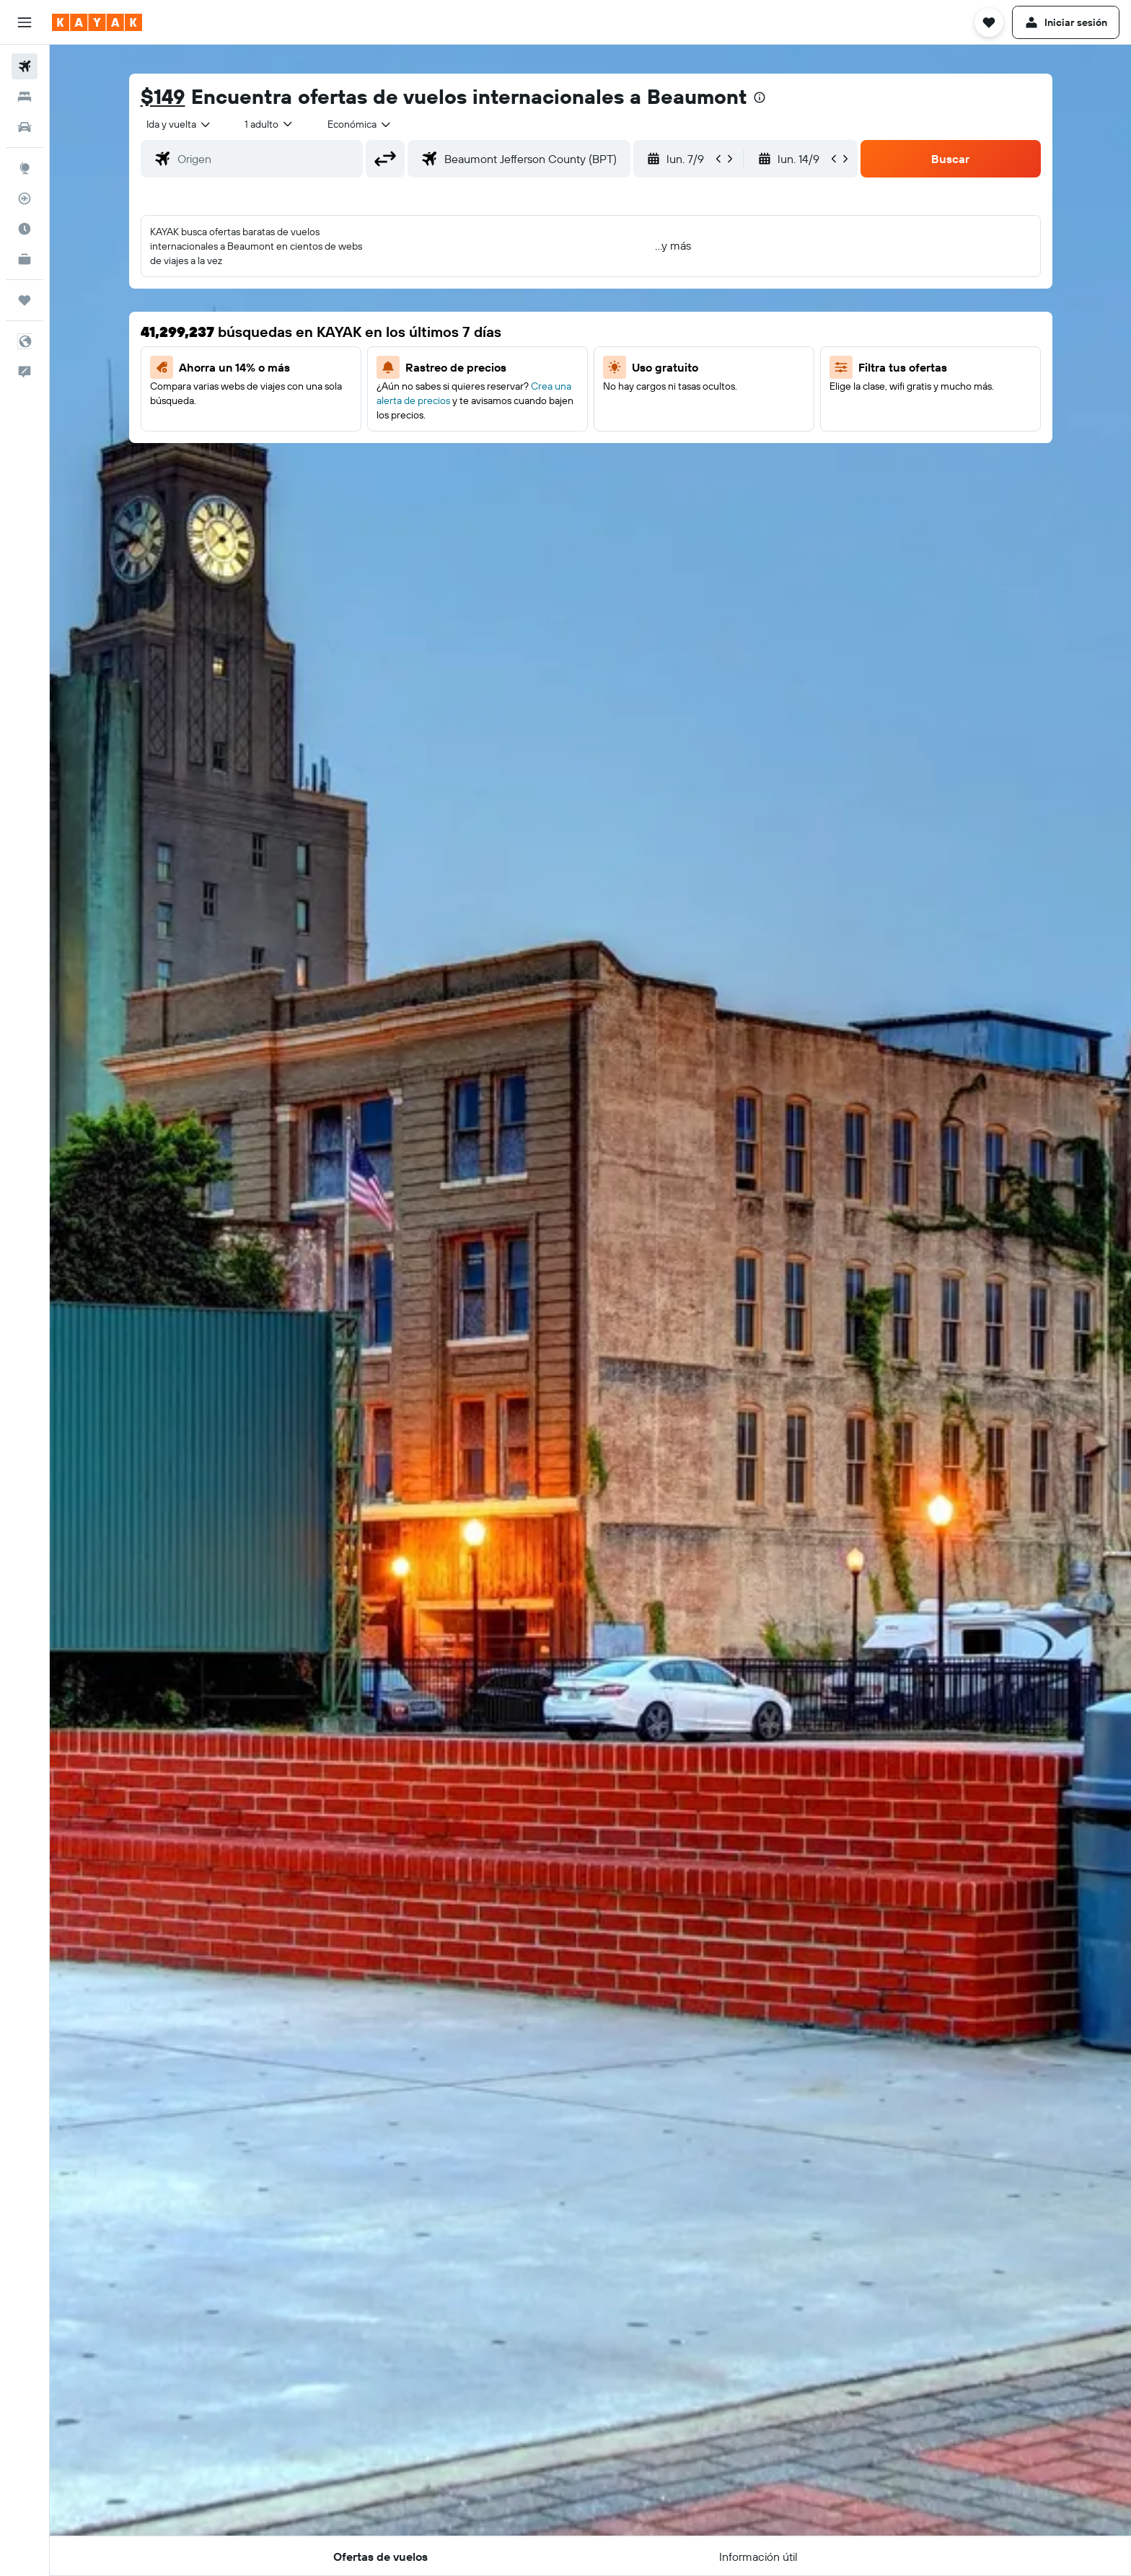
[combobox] (179, 124)
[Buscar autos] (24, 127)
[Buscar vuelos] (24, 66)
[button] (24, 22)
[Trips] (24, 300)
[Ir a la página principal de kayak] (97, 22)
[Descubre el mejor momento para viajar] (24, 228)
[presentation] (759, 97)
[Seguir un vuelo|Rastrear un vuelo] (24, 198)
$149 (163, 96)
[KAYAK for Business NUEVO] (24, 259)
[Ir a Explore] (24, 168)
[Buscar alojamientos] (24, 96)
